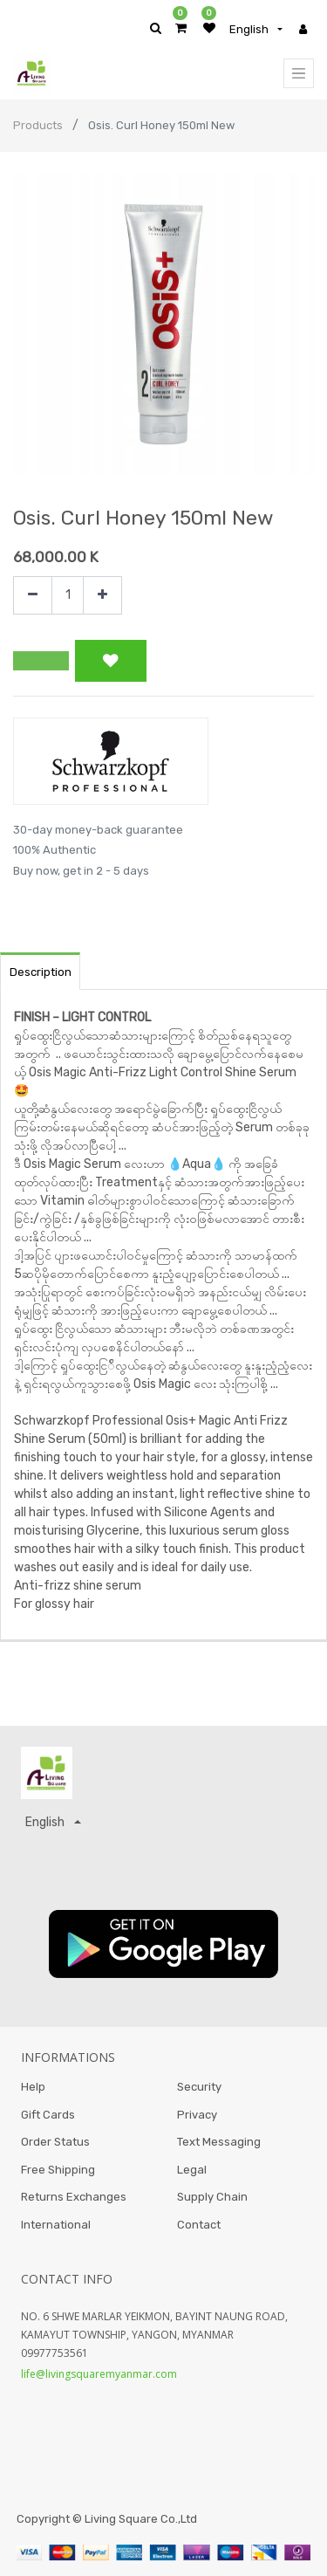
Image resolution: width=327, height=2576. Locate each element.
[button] (41, 660)
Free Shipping (58, 2169)
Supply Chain (212, 2196)
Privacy (197, 2114)
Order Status (55, 2141)
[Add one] (102, 595)
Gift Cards (48, 2114)
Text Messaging (219, 2141)
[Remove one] (32, 595)
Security (199, 2086)
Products (38, 125)
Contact (199, 2224)
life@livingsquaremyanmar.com (99, 2373)
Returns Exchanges (73, 2196)
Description (41, 972)
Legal (192, 2169)
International (56, 2224)
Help (33, 2086)
